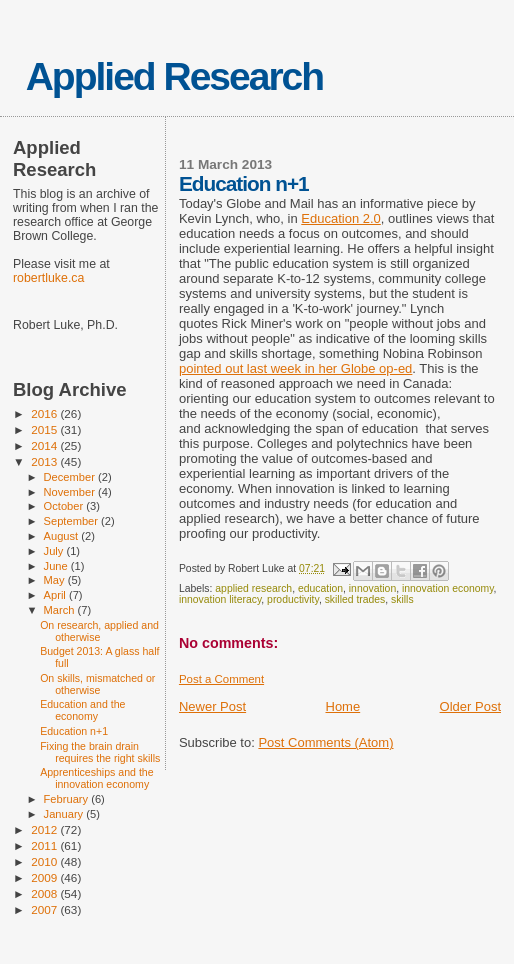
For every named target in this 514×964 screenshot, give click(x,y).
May (56, 580)
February (68, 799)
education (320, 588)
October (65, 506)
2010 (45, 861)
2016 (45, 413)
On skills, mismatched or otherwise (97, 684)
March (61, 610)
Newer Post (212, 706)
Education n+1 (74, 731)
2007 (45, 909)
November (71, 492)
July (55, 551)
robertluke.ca (48, 278)
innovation (372, 588)
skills (402, 599)
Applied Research (174, 76)
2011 (45, 845)
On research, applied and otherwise (99, 631)
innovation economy (448, 588)
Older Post (470, 706)
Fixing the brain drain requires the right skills (100, 752)
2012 (45, 829)
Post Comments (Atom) (325, 742)
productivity (293, 599)
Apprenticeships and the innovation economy (97, 778)
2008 (45, 893)
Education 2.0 (341, 218)
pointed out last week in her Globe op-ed (295, 368)
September (73, 521)
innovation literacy (220, 599)
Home (343, 706)
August (63, 536)
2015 (45, 429)
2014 (45, 445)
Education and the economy (82, 710)
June (57, 566)
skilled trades (355, 599)
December (71, 477)
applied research (253, 588)
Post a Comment (221, 679)
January (65, 814)
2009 (45, 877)
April (56, 595)
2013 (45, 461)
